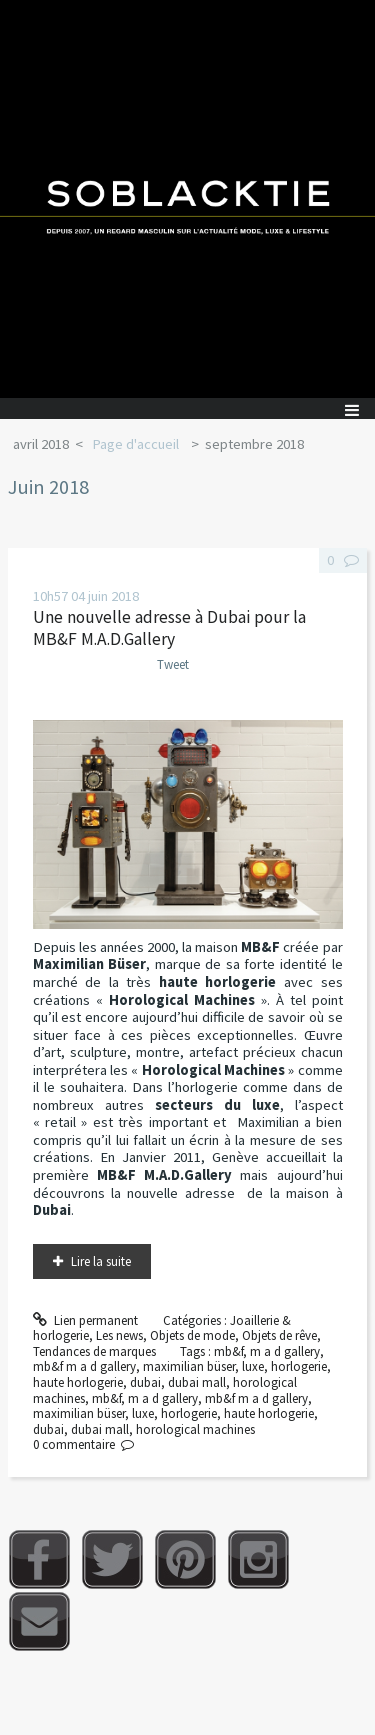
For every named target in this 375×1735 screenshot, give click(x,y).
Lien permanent (86, 1320)
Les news (119, 1335)
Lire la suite (101, 1261)
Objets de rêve (279, 1335)
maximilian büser (189, 1366)
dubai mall (197, 1382)
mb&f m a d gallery (84, 1366)
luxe (253, 1366)
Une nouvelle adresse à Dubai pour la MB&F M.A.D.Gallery (169, 628)
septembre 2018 (254, 444)
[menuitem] (47, 445)
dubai (145, 1382)
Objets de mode (192, 1335)
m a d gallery (285, 1351)
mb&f (228, 1351)
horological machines (195, 1429)
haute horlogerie (78, 1382)
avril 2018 (41, 444)
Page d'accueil (135, 444)
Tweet (173, 664)
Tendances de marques (94, 1351)
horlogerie (299, 1366)
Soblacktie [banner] (187, 199)
